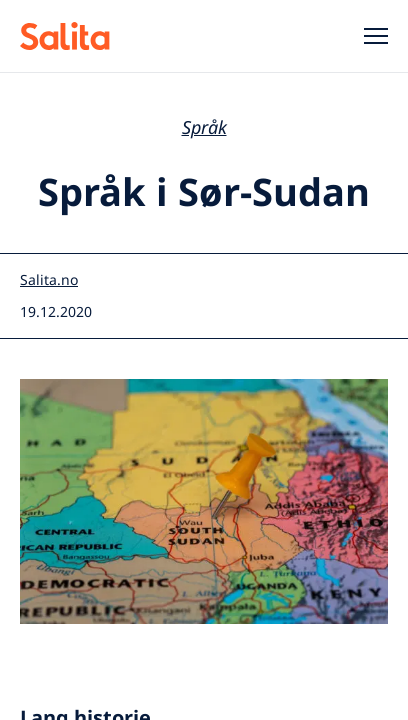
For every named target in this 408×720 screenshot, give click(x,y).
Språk (204, 127)
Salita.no (49, 279)
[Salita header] (91, 36)
